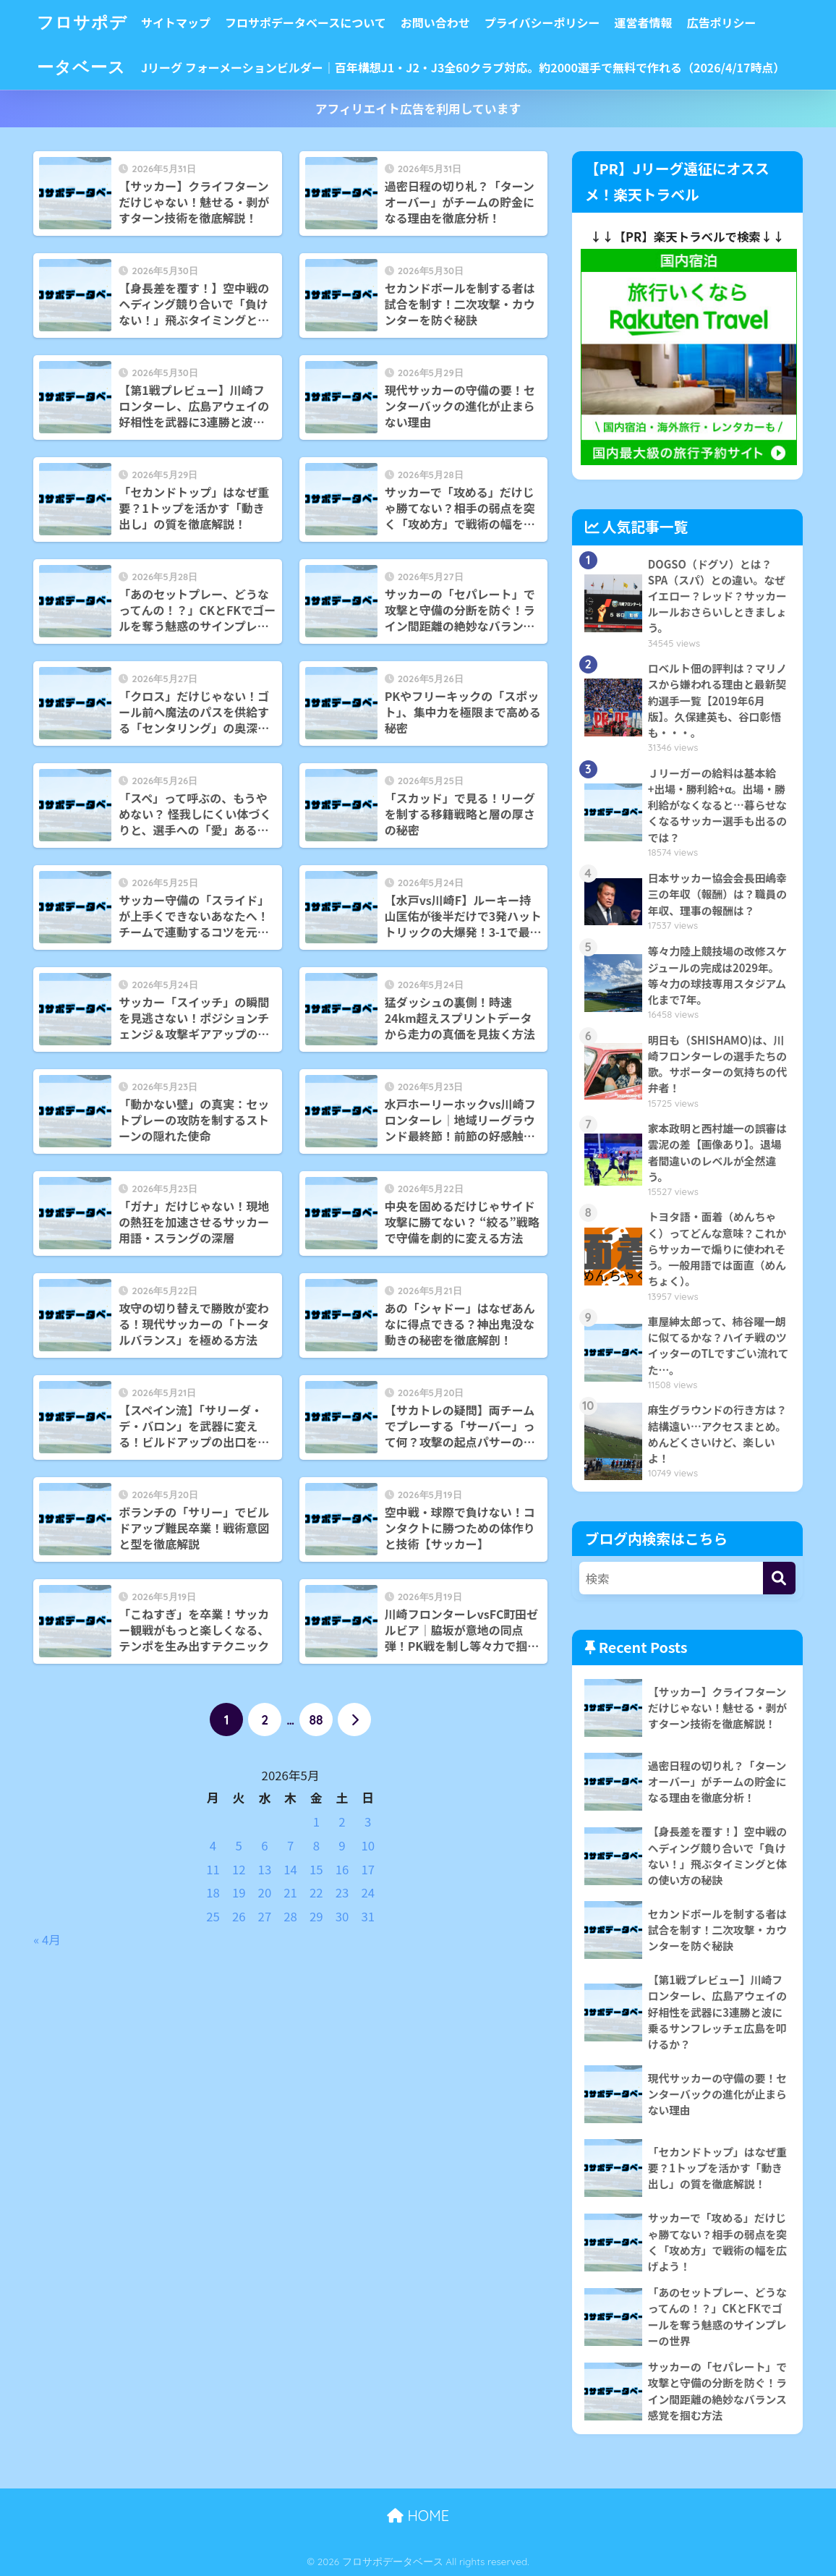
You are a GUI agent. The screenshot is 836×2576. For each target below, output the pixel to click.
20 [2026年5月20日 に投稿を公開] (265, 1892)
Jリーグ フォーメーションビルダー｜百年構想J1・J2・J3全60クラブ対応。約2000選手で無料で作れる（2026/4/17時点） (463, 67)
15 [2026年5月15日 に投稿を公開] (316, 1869)
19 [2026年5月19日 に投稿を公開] (239, 1892)
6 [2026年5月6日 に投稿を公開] (264, 1845)
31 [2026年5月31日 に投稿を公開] (368, 1916)
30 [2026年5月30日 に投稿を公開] (342, 1916)
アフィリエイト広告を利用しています (418, 108)
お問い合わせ (435, 22)
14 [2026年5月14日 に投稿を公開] (290, 1869)
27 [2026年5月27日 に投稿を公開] (265, 1916)
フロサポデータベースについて (305, 22)
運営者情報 (643, 22)
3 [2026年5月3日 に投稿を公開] (367, 1821)
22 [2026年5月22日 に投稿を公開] (316, 1892)
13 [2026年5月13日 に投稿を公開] (265, 1869)
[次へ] (354, 1719)
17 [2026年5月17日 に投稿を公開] (368, 1869)
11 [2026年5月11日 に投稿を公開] (213, 1869)
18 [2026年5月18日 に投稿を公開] (213, 1892)
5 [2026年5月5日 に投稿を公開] (239, 1845)
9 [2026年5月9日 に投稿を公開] (341, 1845)
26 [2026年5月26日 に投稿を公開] (239, 1916)
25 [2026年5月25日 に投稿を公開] (213, 1916)
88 (316, 1719)
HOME (418, 2516)
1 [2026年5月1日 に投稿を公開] (316, 1821)
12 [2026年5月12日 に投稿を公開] (239, 1869)
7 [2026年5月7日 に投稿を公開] (290, 1845)
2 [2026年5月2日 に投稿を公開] (341, 1821)
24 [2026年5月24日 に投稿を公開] (368, 1892)
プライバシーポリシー (542, 22)
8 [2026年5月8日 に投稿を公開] (316, 1845)
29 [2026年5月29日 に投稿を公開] (316, 1916)
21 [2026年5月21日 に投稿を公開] (290, 1892)
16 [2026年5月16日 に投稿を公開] (342, 1869)
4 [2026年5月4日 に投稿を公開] (213, 1845)
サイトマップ (175, 22)
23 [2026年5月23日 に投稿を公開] (342, 1892)
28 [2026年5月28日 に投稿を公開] (290, 1916)
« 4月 (47, 1939)
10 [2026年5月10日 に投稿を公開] (368, 1845)
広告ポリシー (721, 22)
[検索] (779, 1578)
